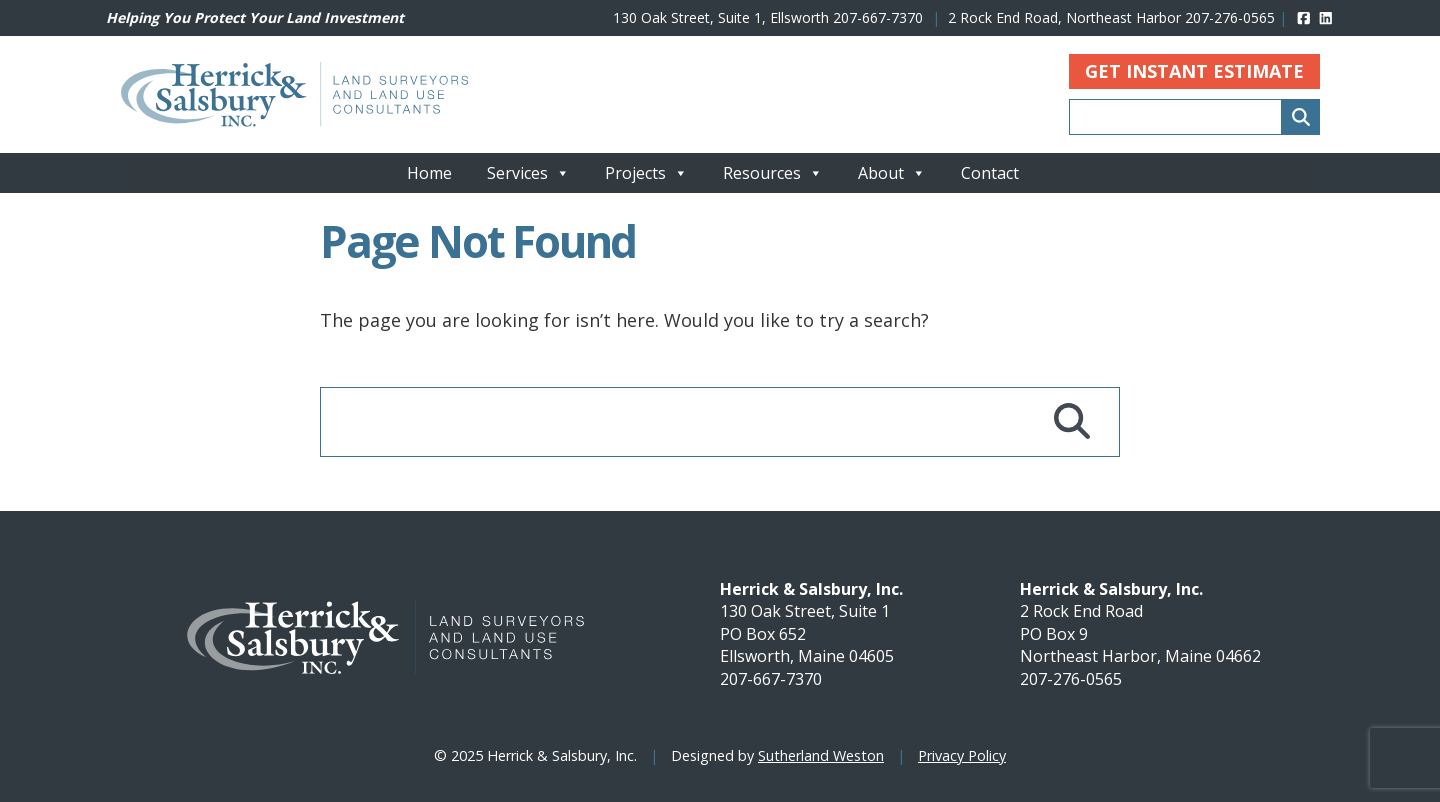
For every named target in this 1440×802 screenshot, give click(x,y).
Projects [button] (646, 173)
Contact (990, 173)
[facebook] (1304, 17)
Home (429, 173)
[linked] (1326, 17)
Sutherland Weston (821, 755)
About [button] (892, 173)
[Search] (1301, 117)
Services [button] (528, 173)
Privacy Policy (962, 755)
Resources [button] (773, 173)
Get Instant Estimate (1194, 71)
